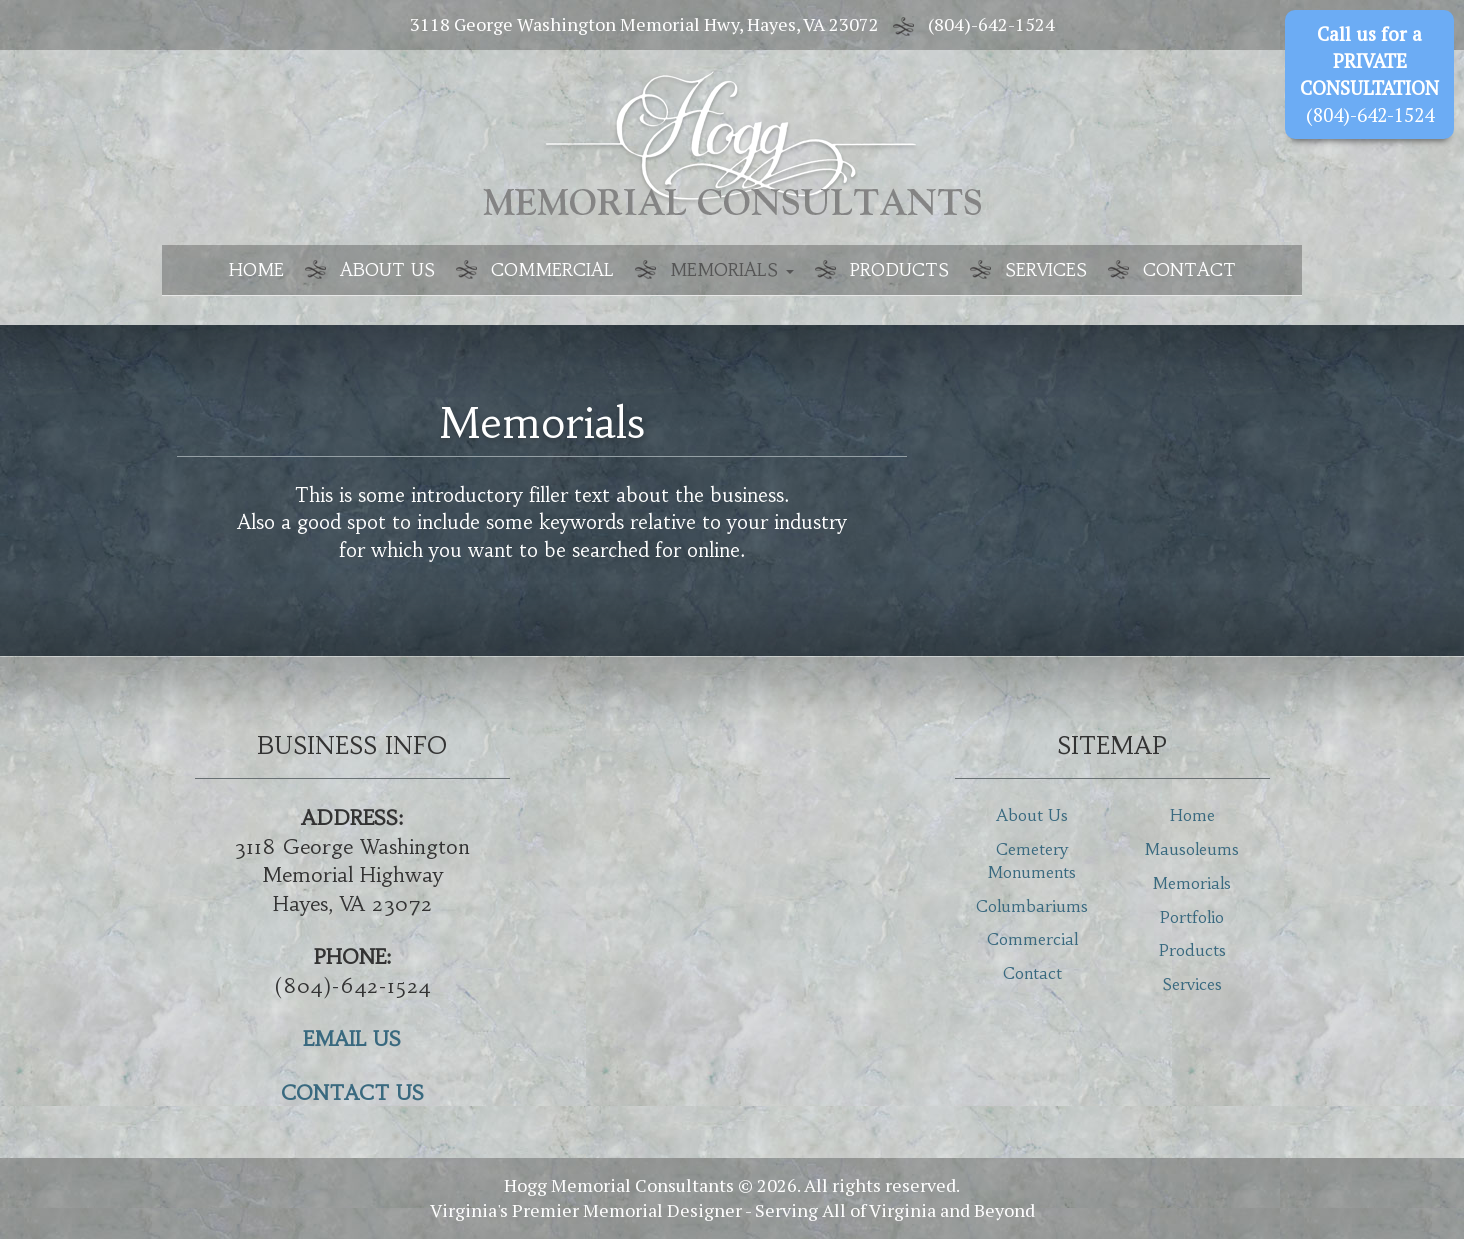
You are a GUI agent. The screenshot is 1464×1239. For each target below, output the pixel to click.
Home (256, 270)
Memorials (732, 270)
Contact (1189, 270)
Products (899, 270)
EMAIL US (352, 1038)
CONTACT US (352, 1092)
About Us (387, 270)
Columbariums (1032, 906)
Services (1046, 270)
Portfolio (1192, 917)
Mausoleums (1192, 849)
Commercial (552, 270)
